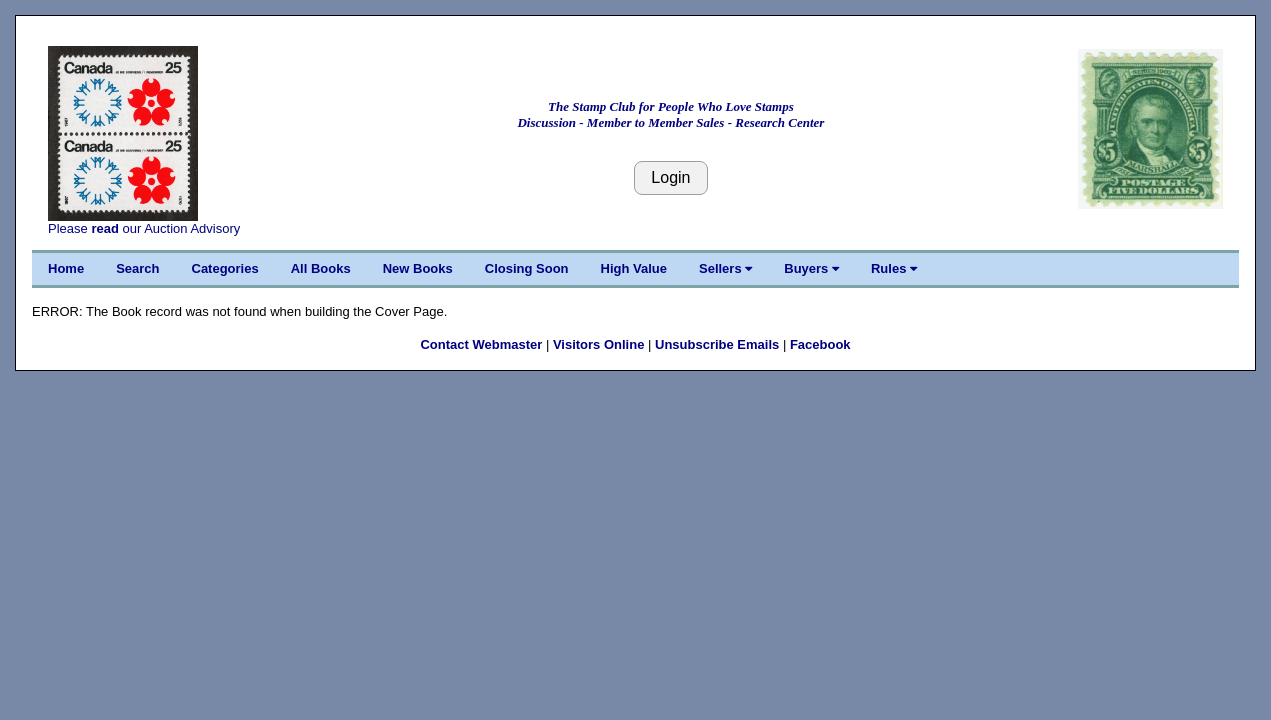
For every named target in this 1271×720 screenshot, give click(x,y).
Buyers (811, 268)
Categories (225, 268)
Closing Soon (527, 268)
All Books (321, 268)
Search (137, 268)
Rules (894, 268)
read (104, 228)
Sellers (725, 268)
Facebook (820, 344)
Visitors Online (599, 344)
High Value (634, 268)
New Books (418, 268)
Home (66, 268)
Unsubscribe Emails (717, 344)
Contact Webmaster (481, 344)
